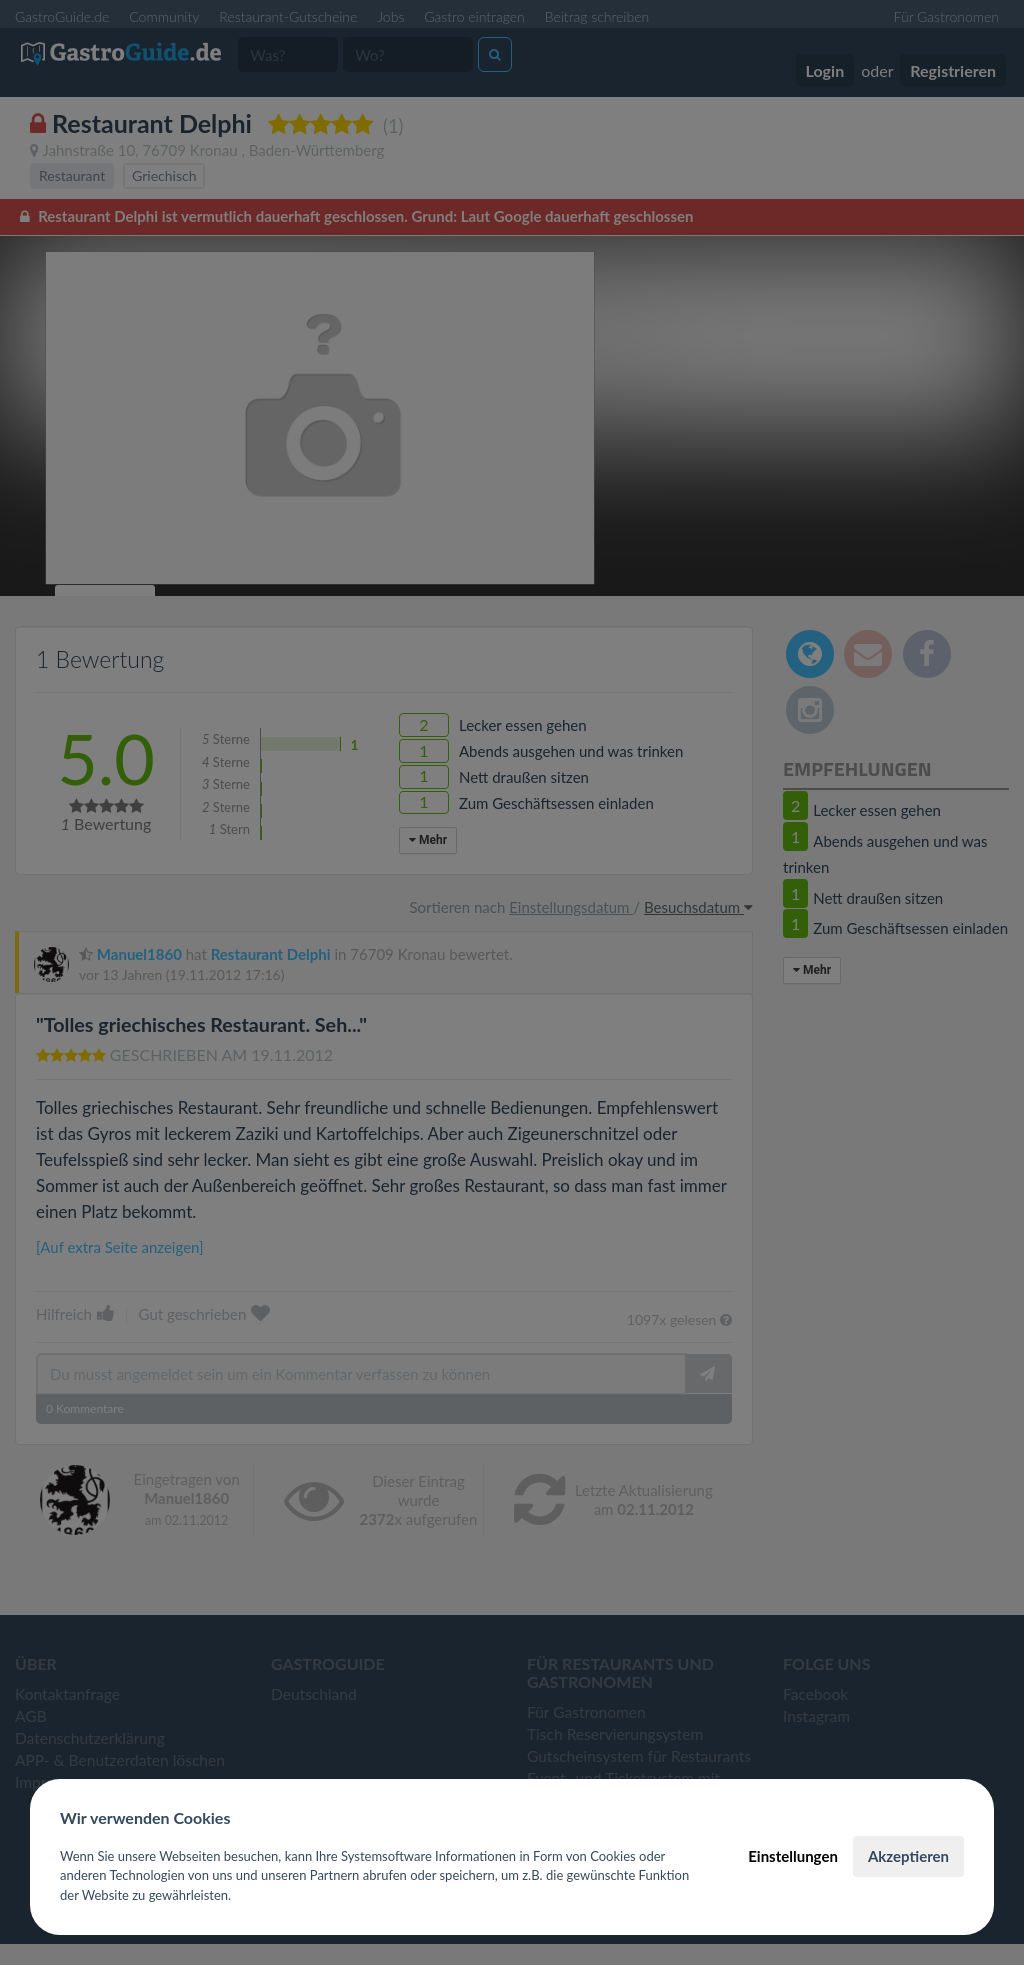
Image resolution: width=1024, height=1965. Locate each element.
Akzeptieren (908, 1856)
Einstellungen (793, 1856)
